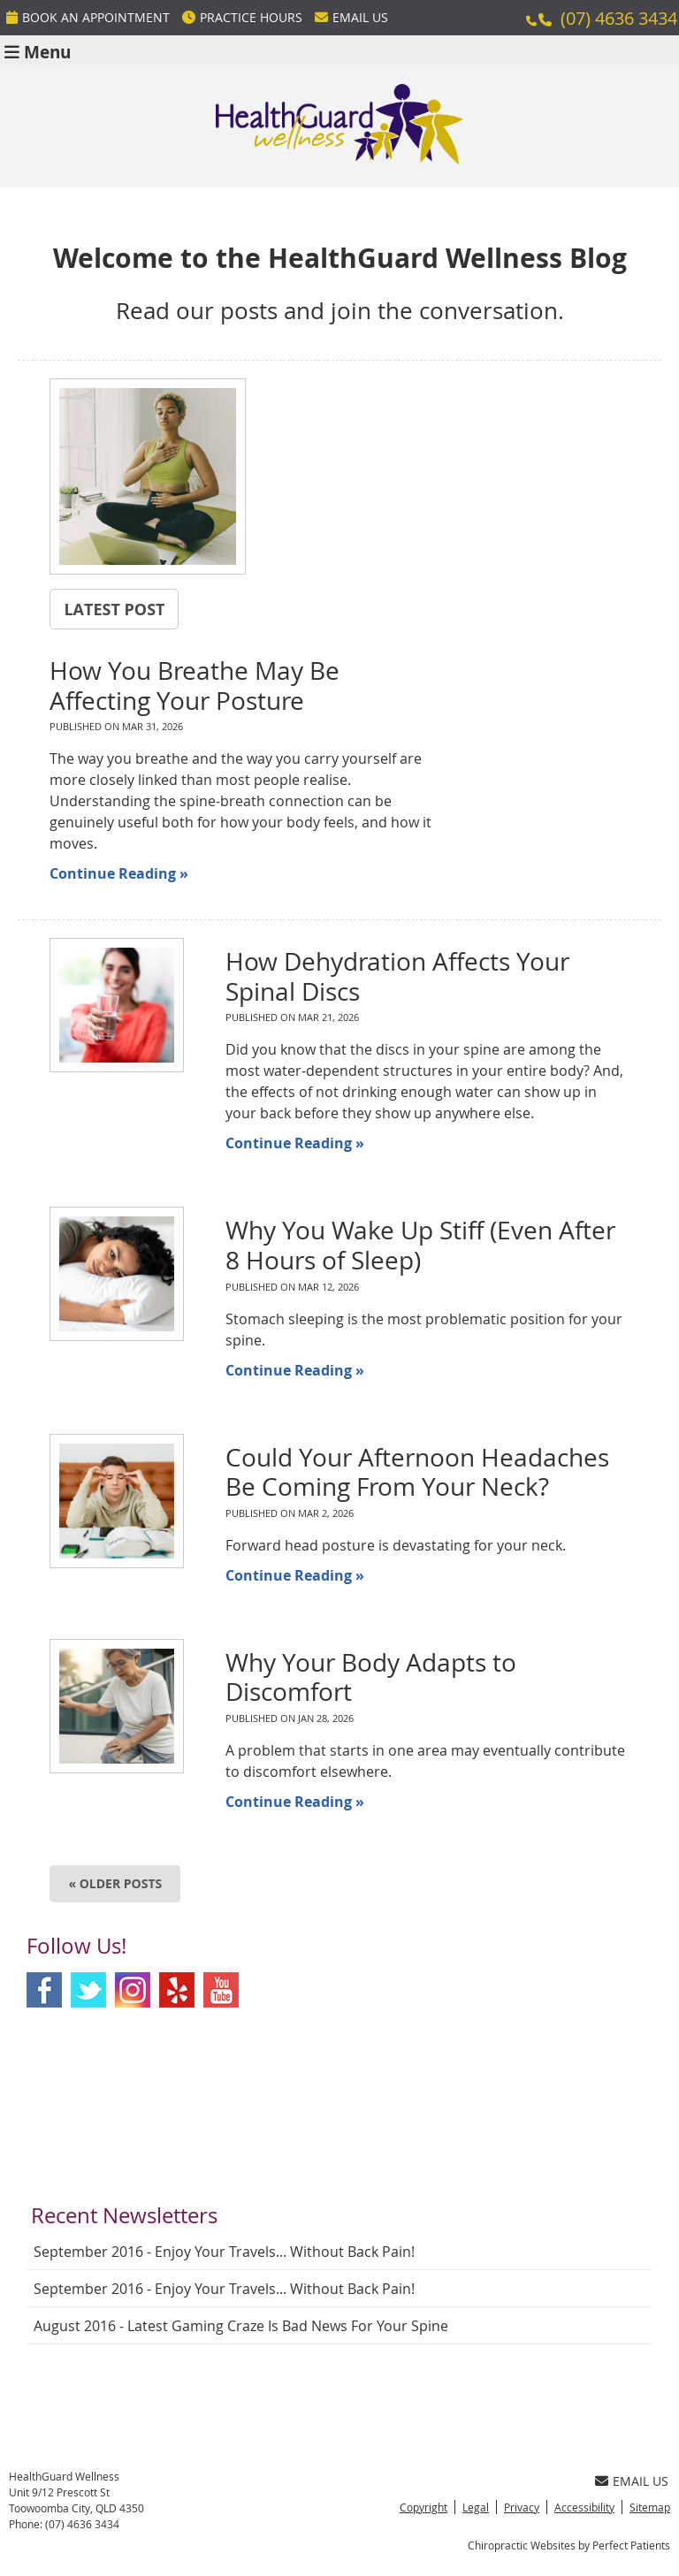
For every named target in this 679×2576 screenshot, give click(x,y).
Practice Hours (242, 17)
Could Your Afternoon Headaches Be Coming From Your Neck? (417, 1472)
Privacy (521, 2507)
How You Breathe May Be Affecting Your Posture (195, 685)
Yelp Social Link (177, 1990)
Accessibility (584, 2507)
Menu (37, 51)
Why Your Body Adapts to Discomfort (370, 1677)
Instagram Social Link (132, 1990)
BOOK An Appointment (88, 17)
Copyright (423, 2507)
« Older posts (115, 1883)
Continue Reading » (119, 873)
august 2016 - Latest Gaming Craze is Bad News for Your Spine (241, 2326)
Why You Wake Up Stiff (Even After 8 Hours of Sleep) (420, 1245)
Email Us (351, 17)
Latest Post (114, 609)
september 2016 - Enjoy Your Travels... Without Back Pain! (224, 2251)
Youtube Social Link (221, 1990)
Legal (475, 2507)
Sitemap (649, 2507)
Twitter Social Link (88, 1990)
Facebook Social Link (44, 1990)
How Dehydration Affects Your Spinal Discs (397, 976)
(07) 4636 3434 (619, 18)
